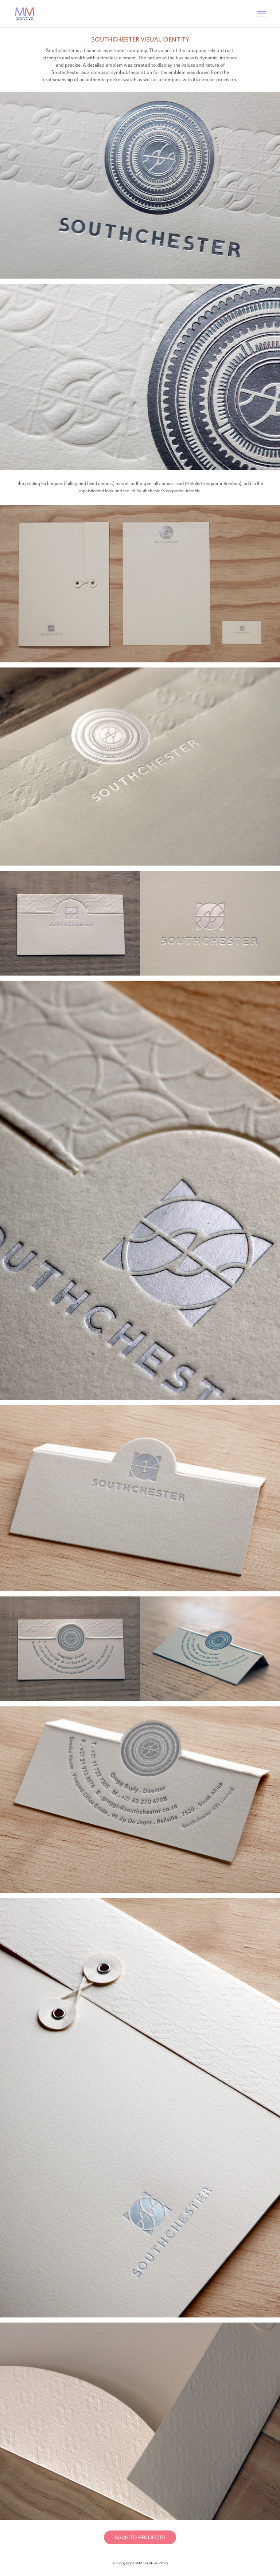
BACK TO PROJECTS (140, 2537)
